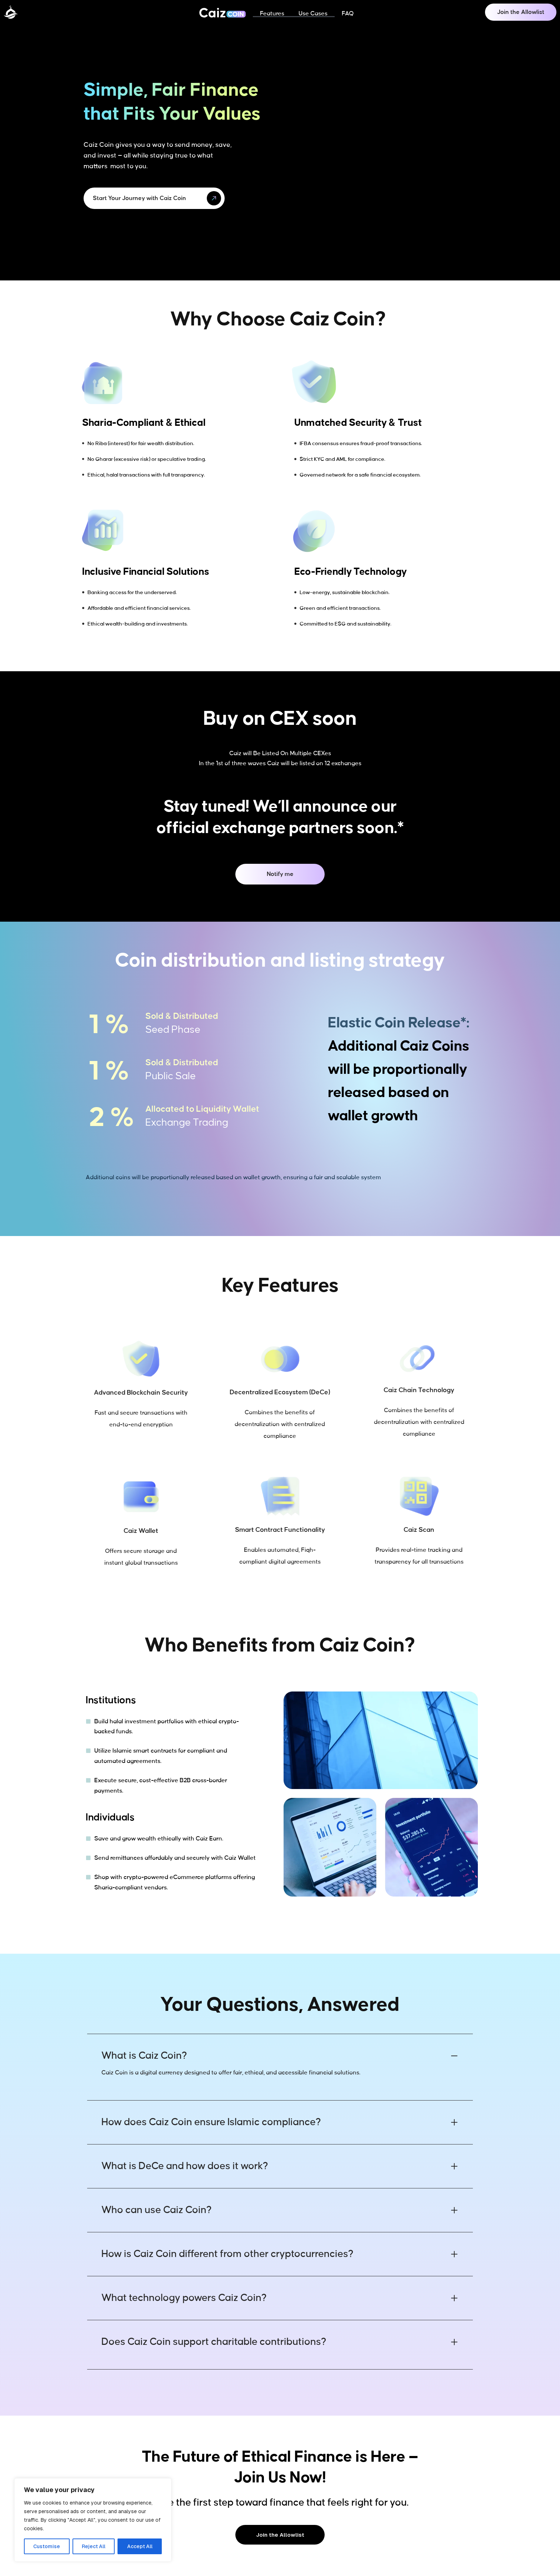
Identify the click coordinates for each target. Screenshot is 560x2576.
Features (272, 13)
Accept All (139, 2546)
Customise (46, 2546)
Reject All (93, 2546)
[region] (92, 2520)
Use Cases (313, 13)
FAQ (348, 13)
